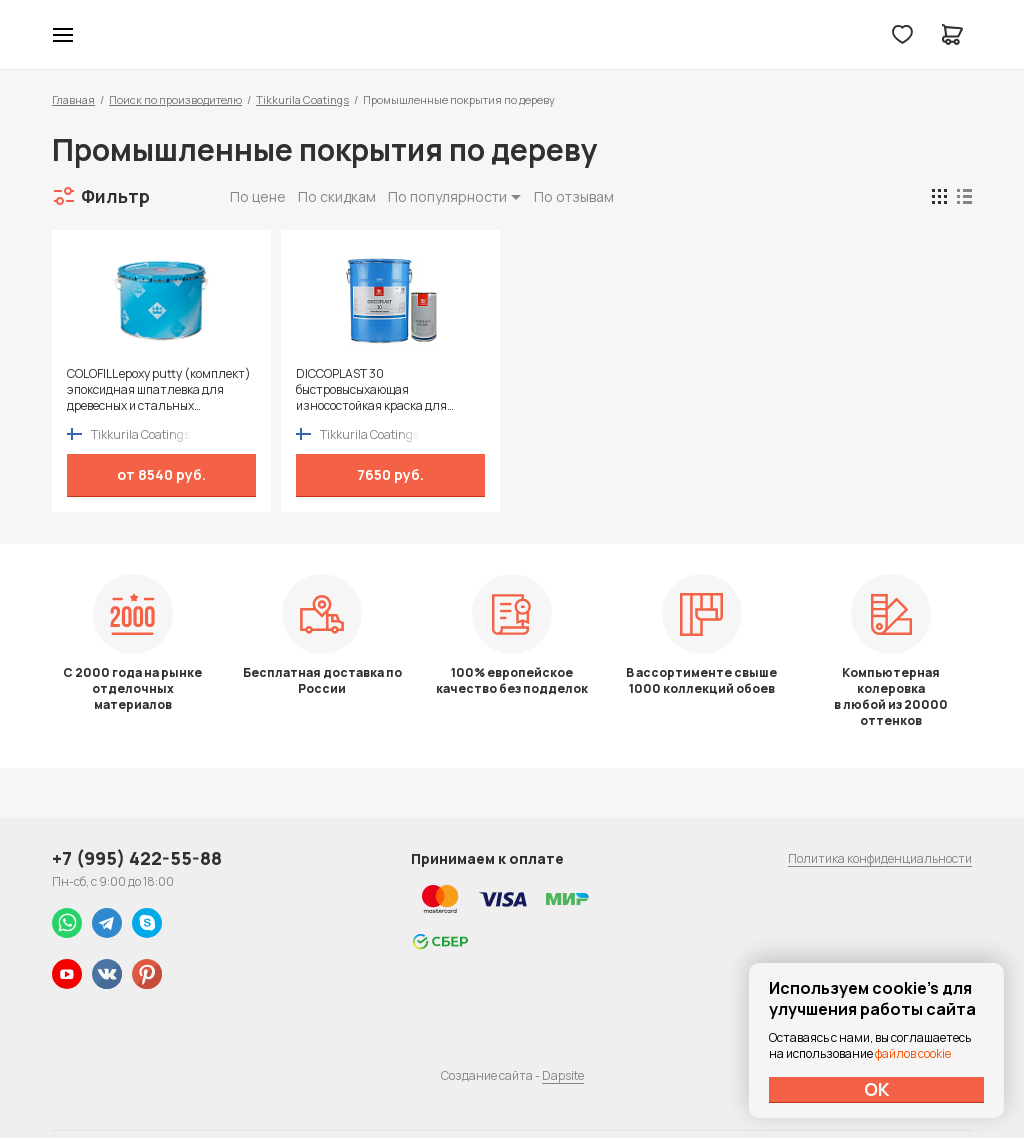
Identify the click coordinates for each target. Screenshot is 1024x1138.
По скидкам (337, 196)
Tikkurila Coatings (302, 99)
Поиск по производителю (175, 99)
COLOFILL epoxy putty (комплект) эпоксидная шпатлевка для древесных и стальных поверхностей (159, 390)
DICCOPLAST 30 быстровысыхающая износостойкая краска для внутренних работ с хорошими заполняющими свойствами (381, 390)
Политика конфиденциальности (880, 858)
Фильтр (115, 196)
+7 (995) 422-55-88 (137, 858)
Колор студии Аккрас (512, 35)
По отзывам (574, 196)
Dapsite (563, 1075)
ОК (877, 1089)
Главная (73, 99)
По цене (258, 196)
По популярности (447, 196)
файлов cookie (913, 1053)
